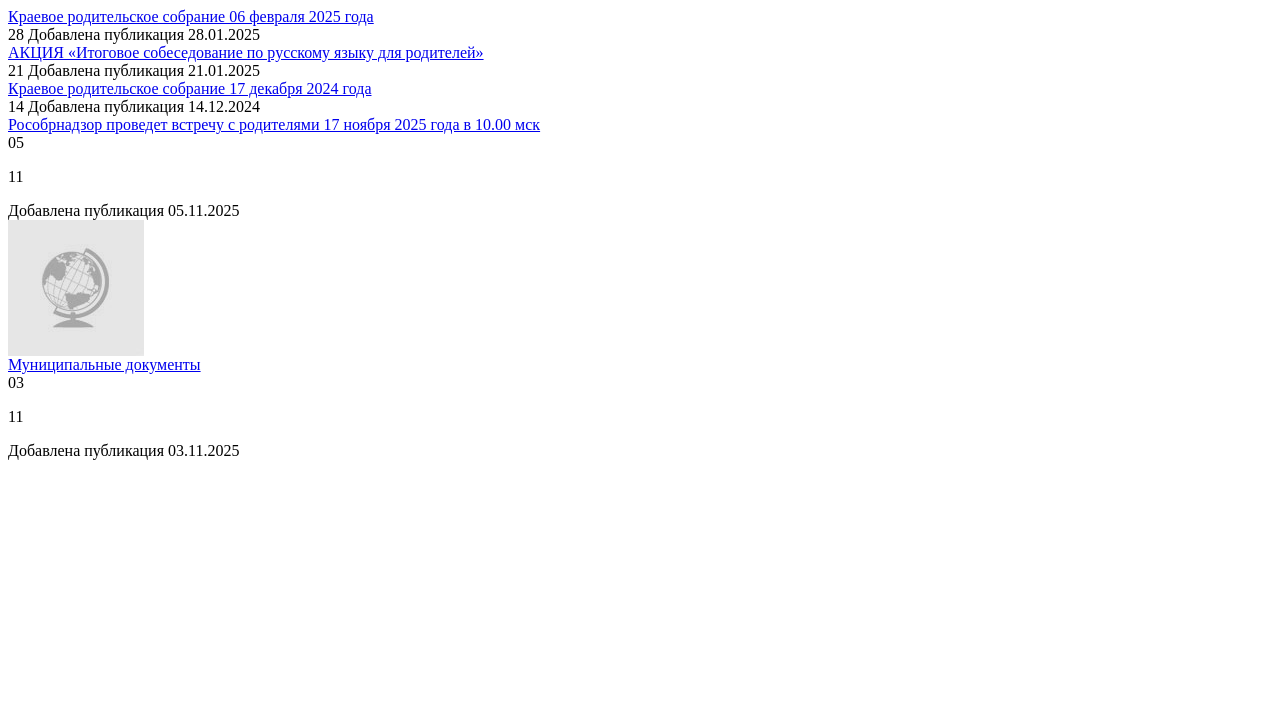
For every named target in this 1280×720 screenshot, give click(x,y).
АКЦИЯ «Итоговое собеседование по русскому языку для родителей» (246, 52)
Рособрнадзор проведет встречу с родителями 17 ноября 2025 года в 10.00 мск (274, 124)
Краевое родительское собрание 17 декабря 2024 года (189, 88)
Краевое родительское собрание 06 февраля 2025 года (191, 16)
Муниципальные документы (104, 364)
